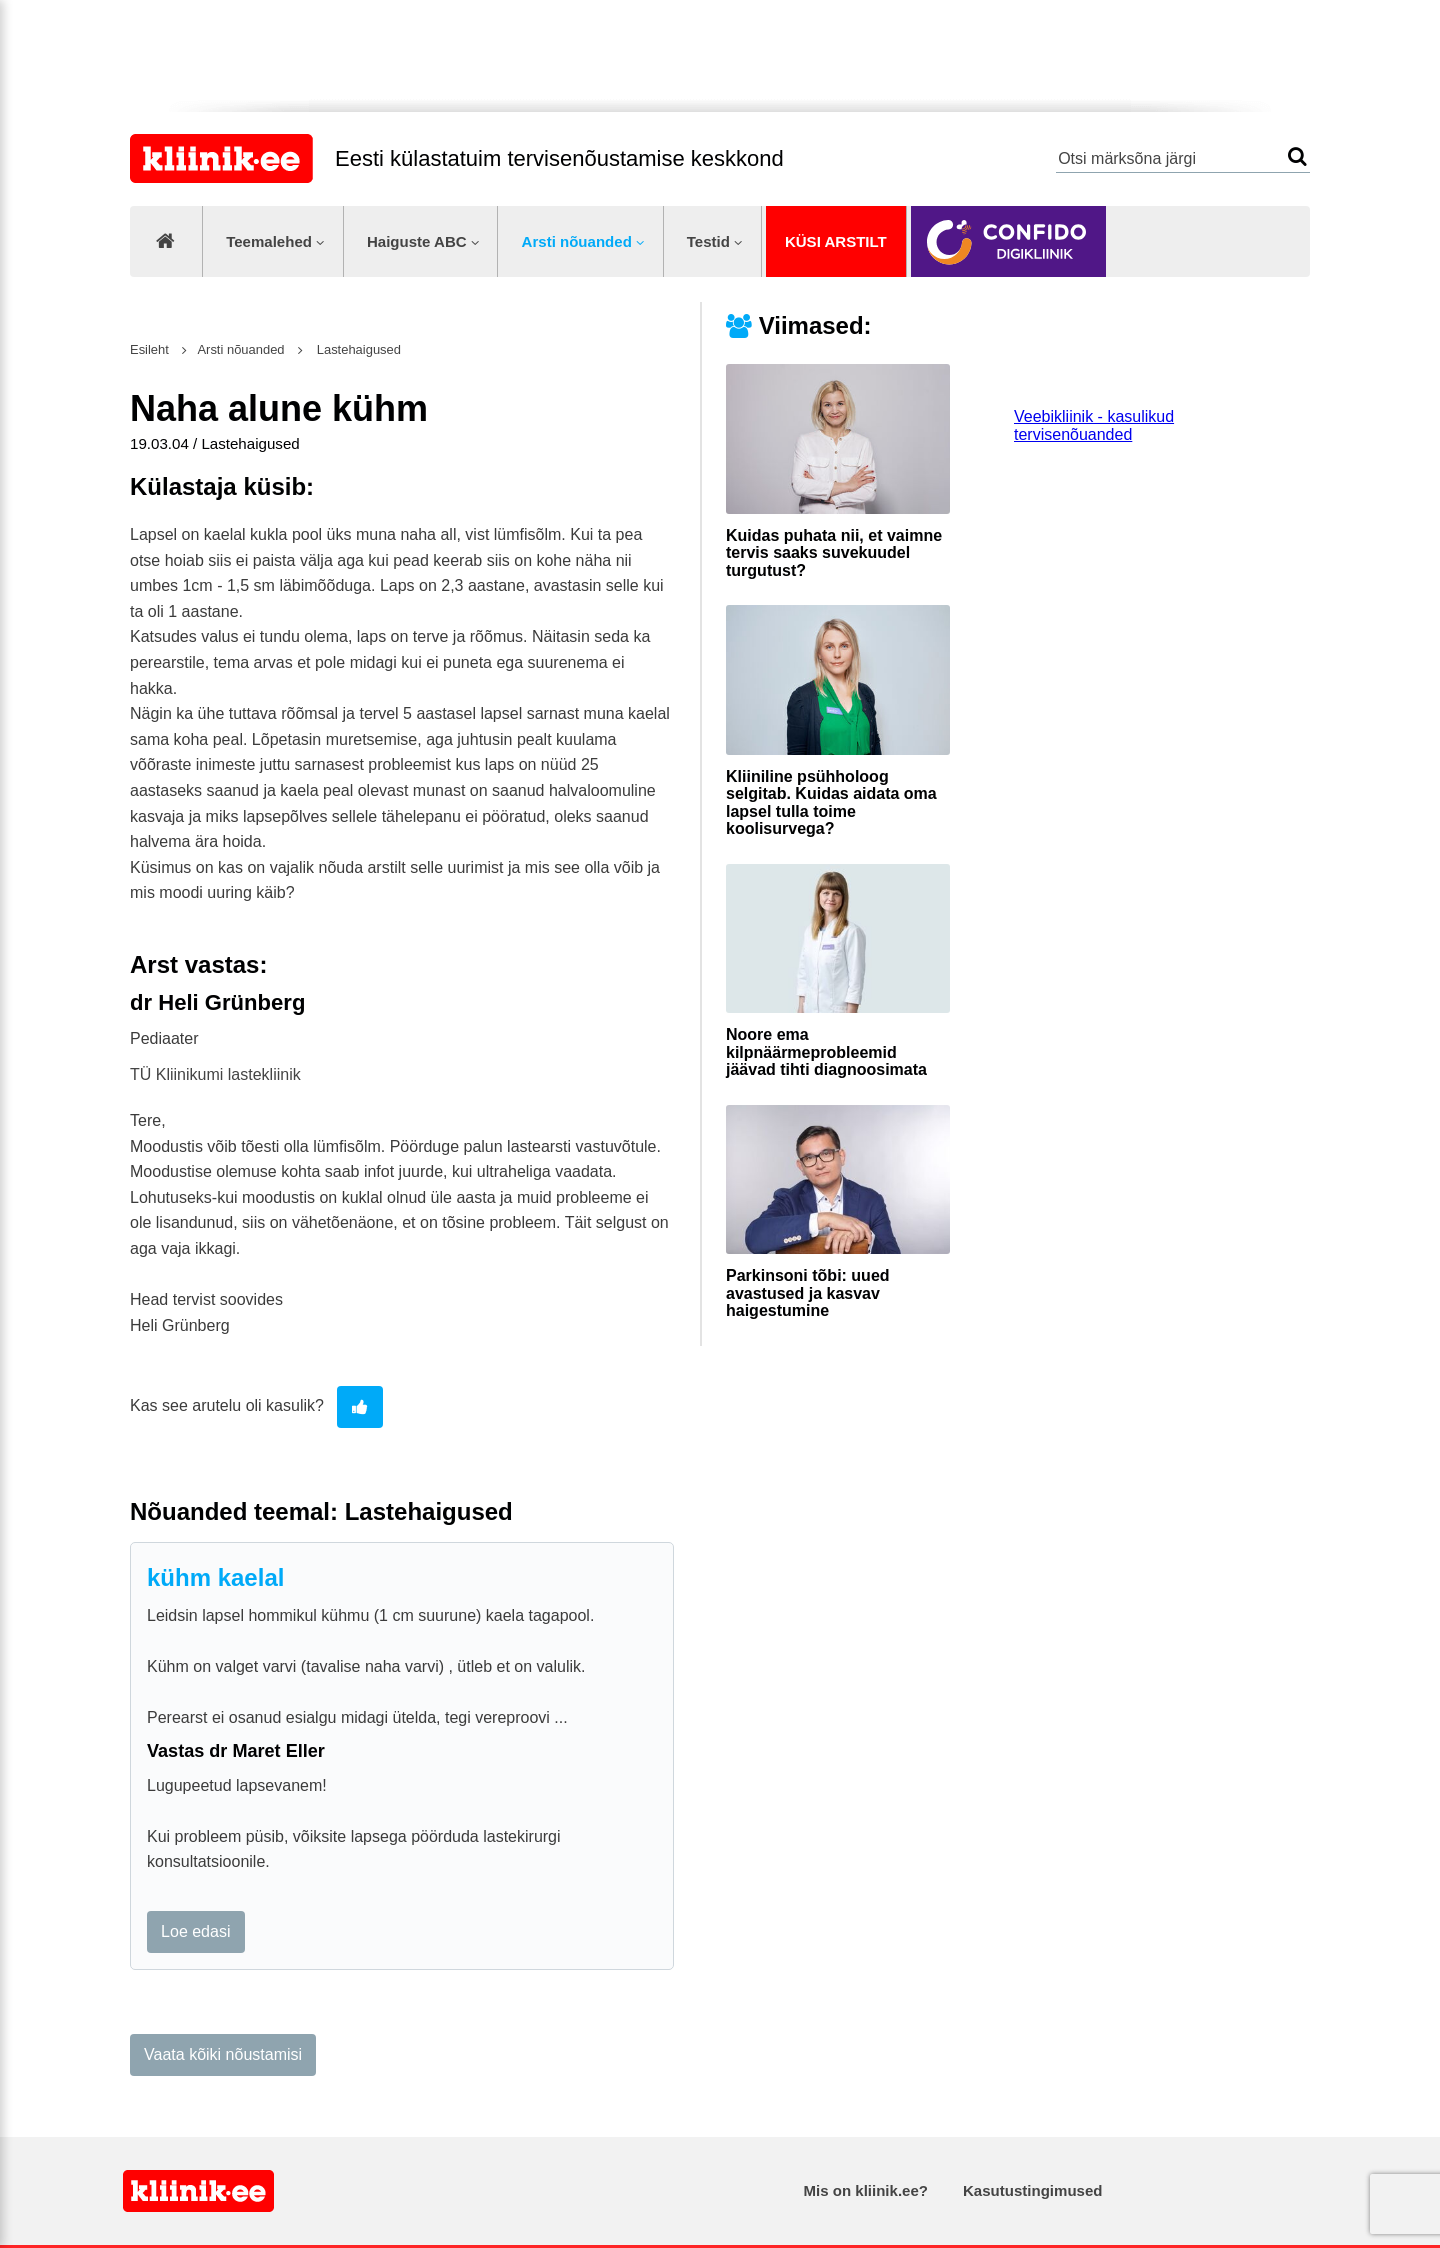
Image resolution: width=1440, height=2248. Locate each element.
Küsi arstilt (836, 241)
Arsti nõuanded (577, 241)
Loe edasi (195, 1931)
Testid (708, 241)
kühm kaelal (215, 1577)
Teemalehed (269, 241)
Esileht (149, 349)
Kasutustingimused (1032, 2190)
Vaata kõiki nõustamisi (223, 2054)
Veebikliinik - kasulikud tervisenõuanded (1094, 425)
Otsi (1297, 156)
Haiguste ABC (417, 241)
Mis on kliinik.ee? (866, 2190)
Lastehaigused (357, 349)
